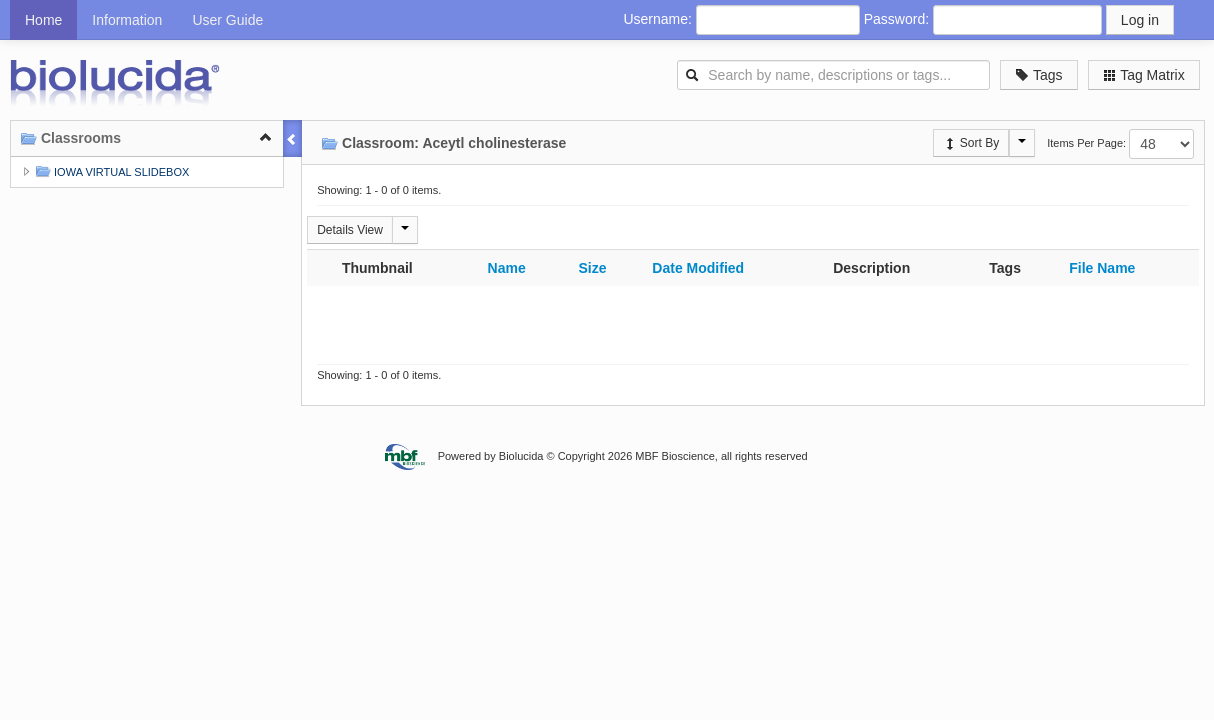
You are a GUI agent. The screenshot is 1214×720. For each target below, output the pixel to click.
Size (592, 268)
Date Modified (698, 268)
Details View (350, 230)
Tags (1038, 75)
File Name (1102, 268)
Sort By (971, 143)
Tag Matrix (1144, 75)
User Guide (227, 20)
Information (127, 20)
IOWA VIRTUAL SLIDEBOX (110, 171)
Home (43, 20)
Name (507, 268)
